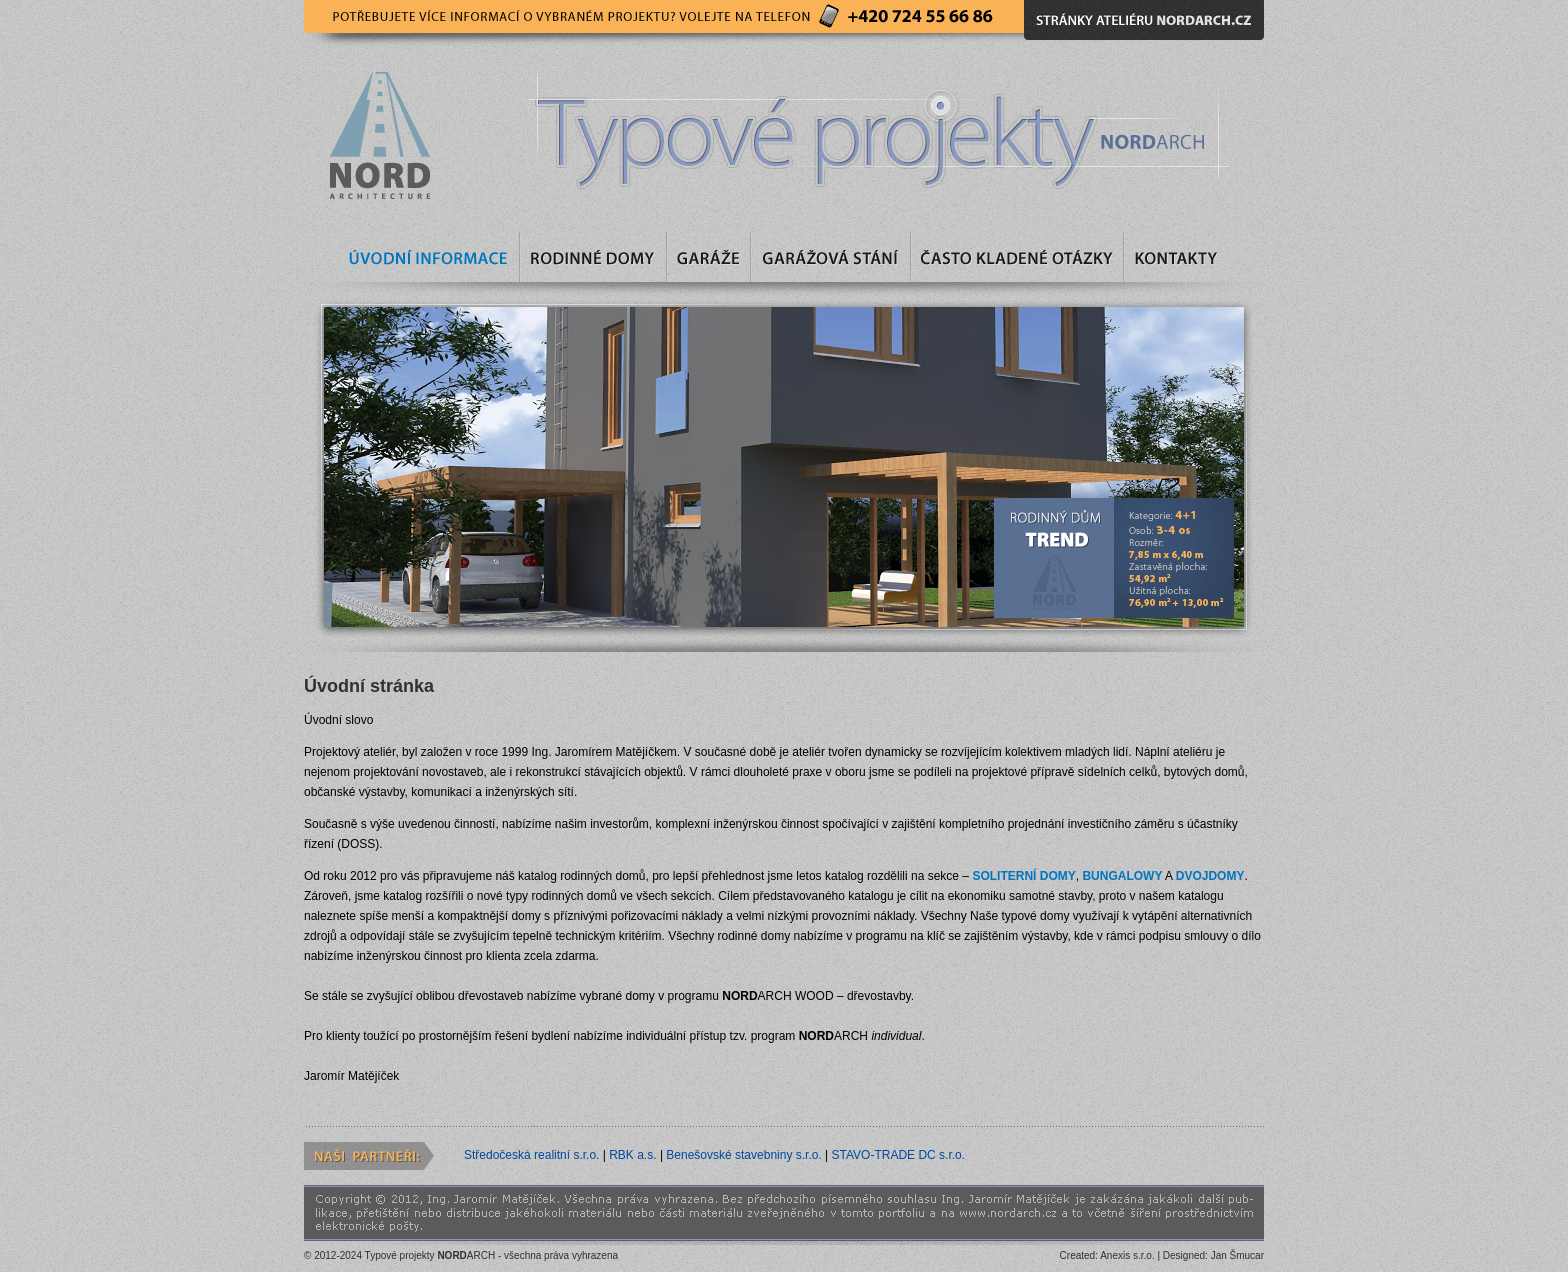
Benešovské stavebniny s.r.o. (745, 1155)
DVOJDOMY (1210, 876)
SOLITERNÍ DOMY (1023, 876)
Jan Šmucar (1237, 1255)
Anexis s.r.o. (1127, 1255)
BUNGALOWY (1122, 876)
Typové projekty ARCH (430, 1255)
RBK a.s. (634, 1155)
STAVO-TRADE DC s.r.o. (899, 1155)
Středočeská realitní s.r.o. (533, 1155)
